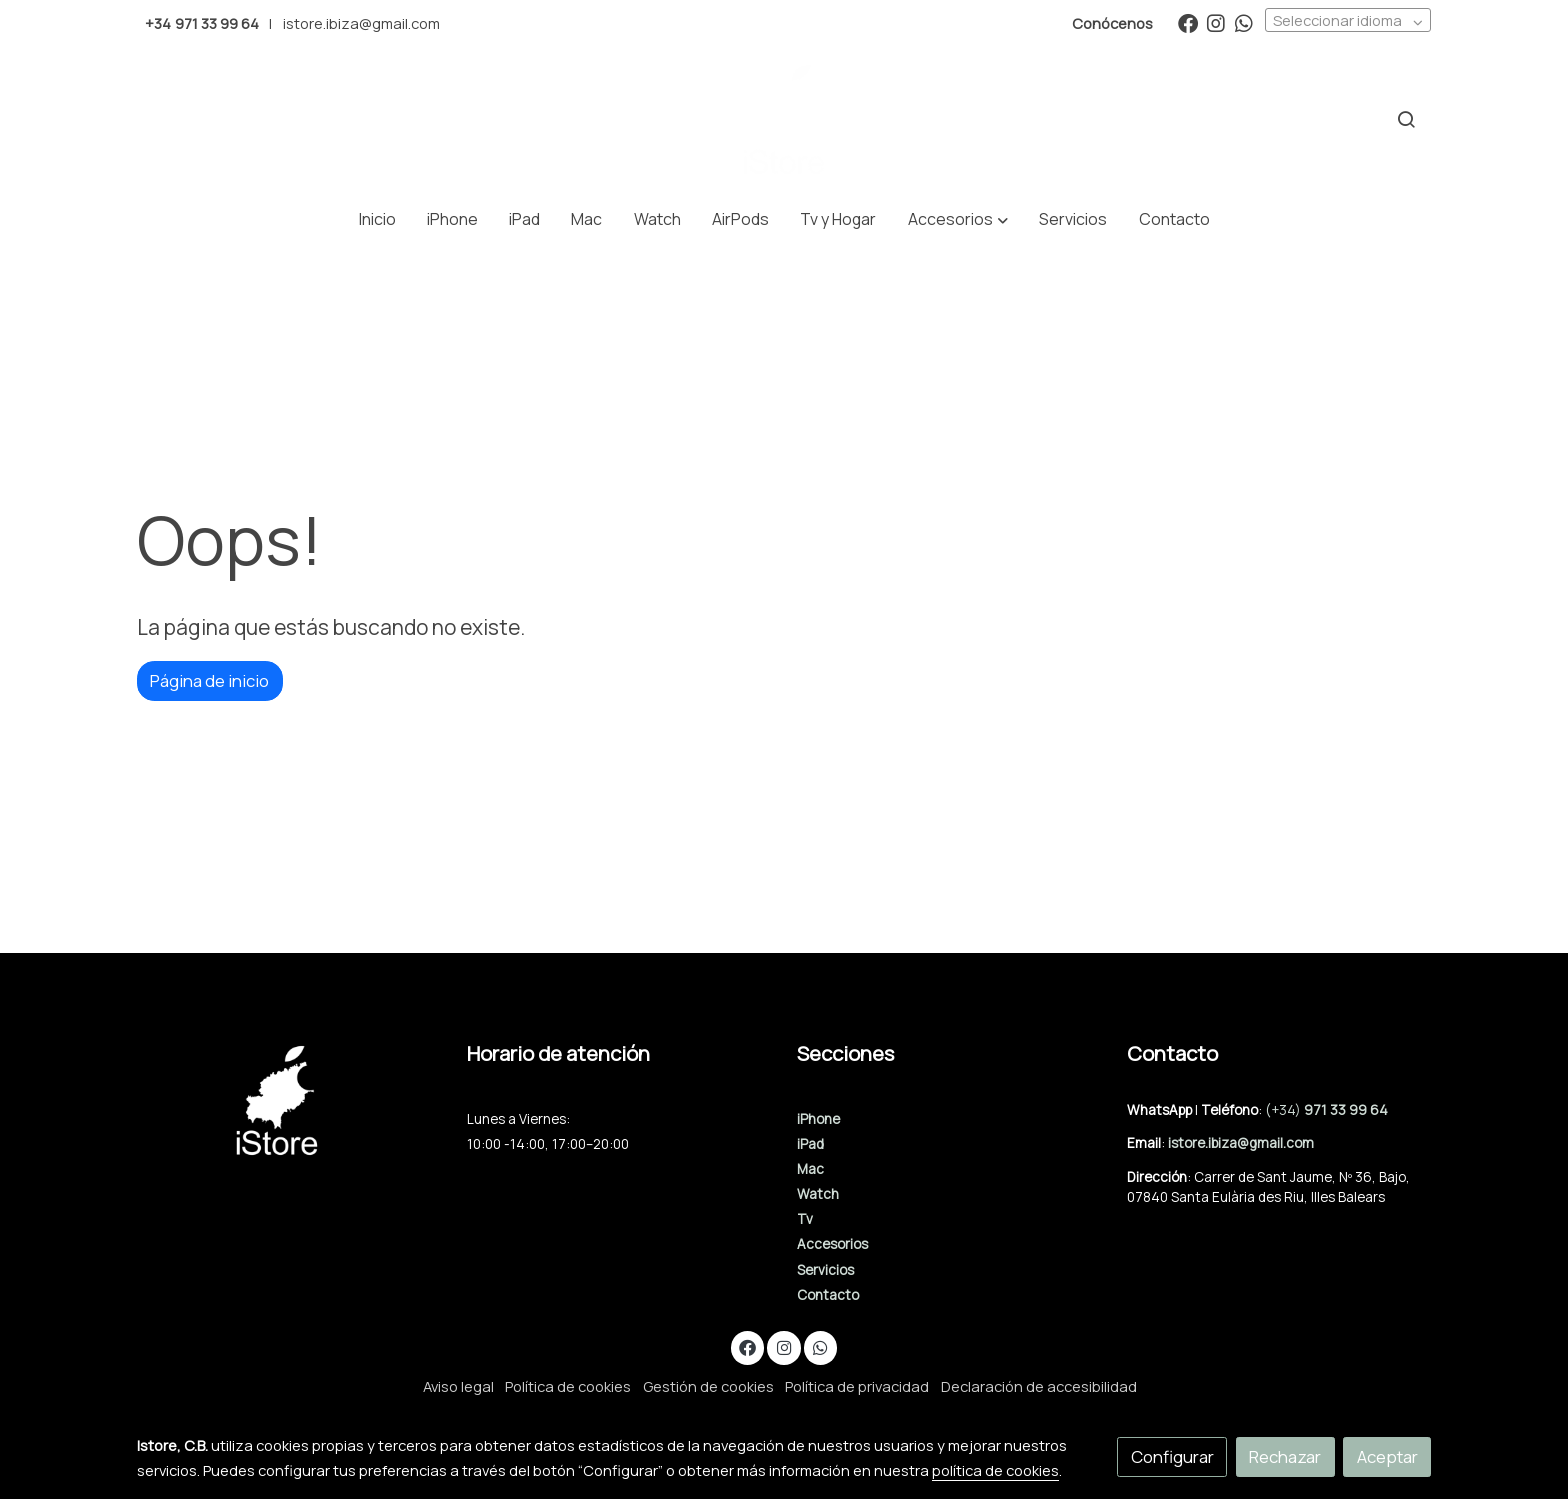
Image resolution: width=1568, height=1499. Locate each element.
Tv (805, 1219)
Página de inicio (209, 680)
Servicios (825, 1270)
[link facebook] (1188, 22)
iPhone (818, 1119)
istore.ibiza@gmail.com (361, 23)
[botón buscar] (1406, 119)
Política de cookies (568, 1386)
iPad (810, 1144)
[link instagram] (1216, 22)
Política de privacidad (857, 1386)
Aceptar (1387, 1456)
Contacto (828, 1295)
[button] (958, 220)
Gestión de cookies (708, 1386)
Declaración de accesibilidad (1039, 1386)
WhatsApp (1161, 1110)
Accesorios (832, 1244)
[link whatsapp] (1244, 22)
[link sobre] (289, 1100)
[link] (784, 119)
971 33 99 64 (1346, 1110)
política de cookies (995, 1470)
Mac (810, 1169)
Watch (818, 1194)
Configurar (1172, 1456)
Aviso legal (458, 1386)
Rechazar (1285, 1456)
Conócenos (1112, 23)
